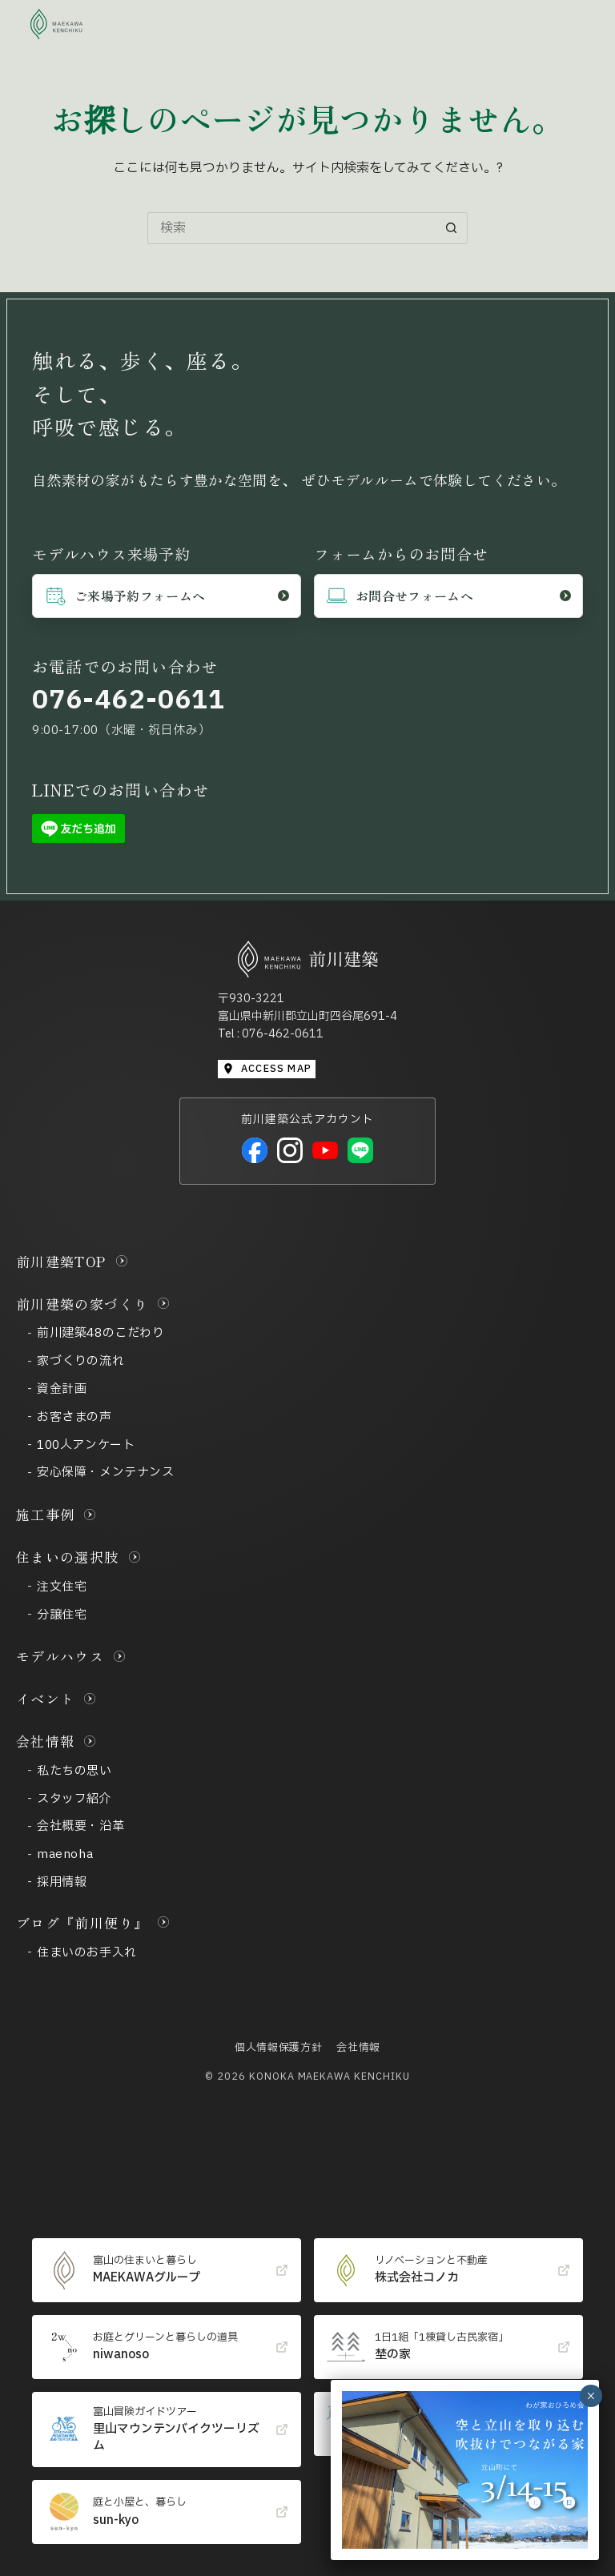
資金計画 (61, 1389)
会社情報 (45, 1741)
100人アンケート (86, 1445)
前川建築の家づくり (82, 1304)
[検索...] (291, 228)
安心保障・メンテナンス (106, 1472)
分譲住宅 (61, 1615)
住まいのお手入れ (87, 1953)
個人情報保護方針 (278, 2048)
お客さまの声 (74, 1417)
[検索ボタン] (452, 228)
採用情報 (61, 1882)
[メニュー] (569, 24)
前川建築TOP (61, 1261)
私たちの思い (74, 1771)
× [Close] (590, 2396)
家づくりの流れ (80, 1361)
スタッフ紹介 (74, 1799)
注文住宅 (61, 1587)
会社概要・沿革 (80, 1826)
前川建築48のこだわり (101, 1333)
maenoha (65, 1854)
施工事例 (45, 1514)
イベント (45, 1698)
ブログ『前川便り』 (82, 1922)
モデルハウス (60, 1656)
